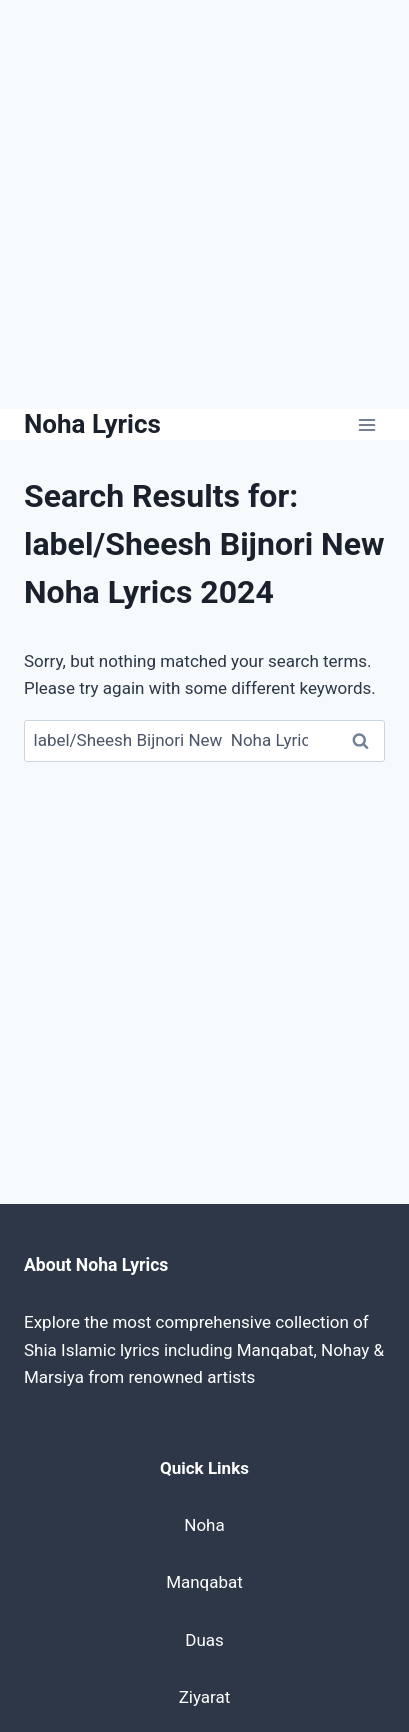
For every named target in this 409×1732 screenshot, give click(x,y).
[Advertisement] (204, 204)
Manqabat (204, 1582)
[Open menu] (366, 424)
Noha (204, 1525)
